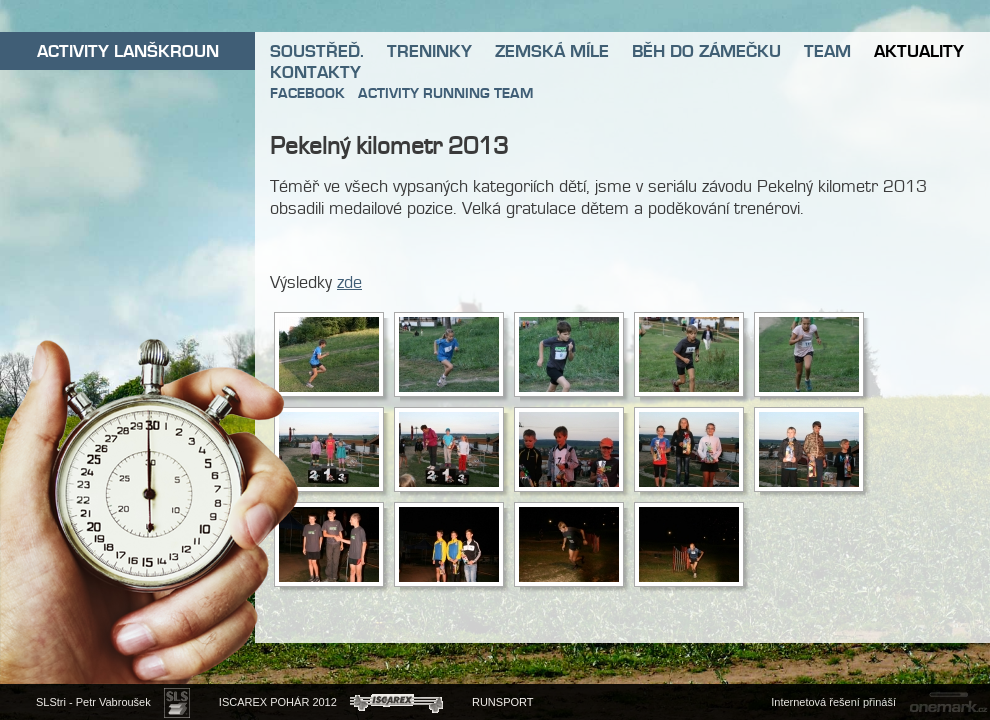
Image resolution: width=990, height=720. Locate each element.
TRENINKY (429, 51)
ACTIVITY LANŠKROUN (128, 51)
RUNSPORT (503, 702)
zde (349, 282)
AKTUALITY (919, 51)
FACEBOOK (307, 93)
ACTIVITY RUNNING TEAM (445, 93)
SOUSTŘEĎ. (317, 51)
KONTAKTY (315, 72)
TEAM (827, 51)
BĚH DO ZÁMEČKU (706, 51)
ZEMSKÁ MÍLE (552, 51)
